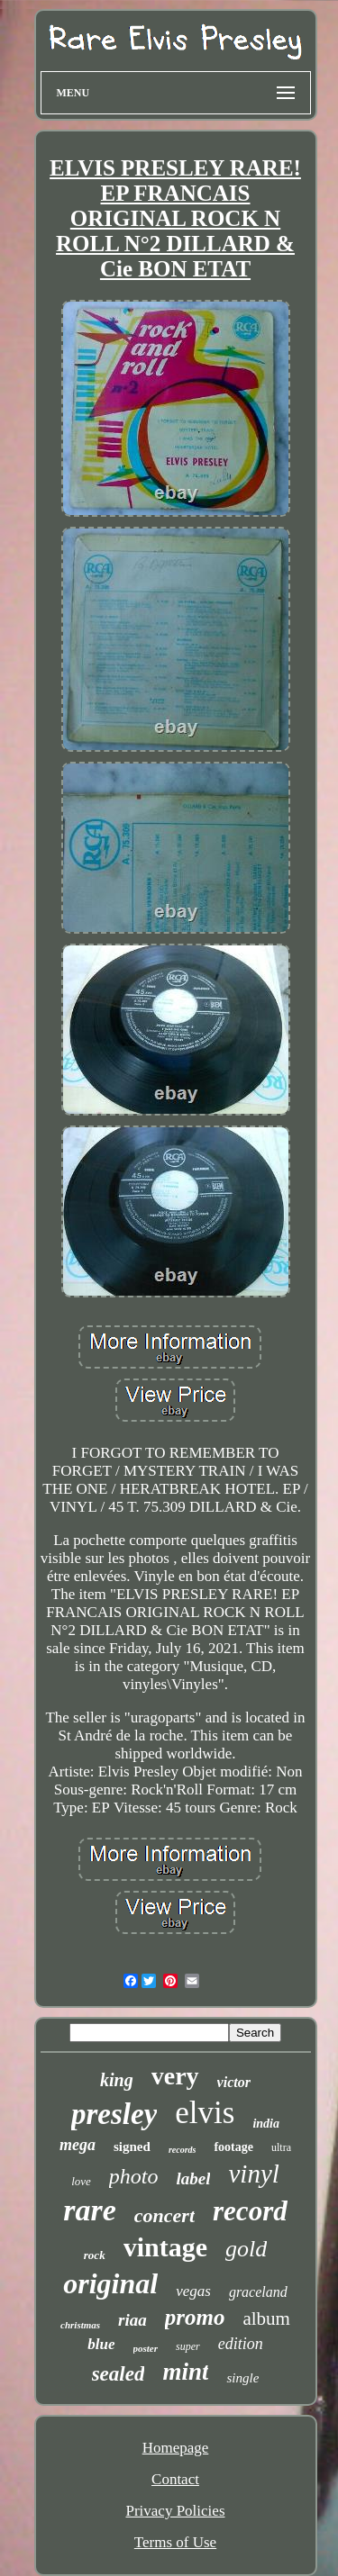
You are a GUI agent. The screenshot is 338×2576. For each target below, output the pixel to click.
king (116, 2080)
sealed (118, 2374)
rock (94, 2255)
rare (89, 2210)
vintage (165, 2247)
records (182, 2150)
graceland (258, 2292)
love (81, 2181)
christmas (80, 2324)
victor (234, 2082)
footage (233, 2147)
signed (132, 2146)
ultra (281, 2147)
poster (146, 2348)
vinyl (253, 2173)
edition (240, 2344)
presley (114, 2114)
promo (195, 2317)
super (188, 2346)
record (250, 2211)
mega (77, 2145)
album (266, 2318)
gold (246, 2249)
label (193, 2178)
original (110, 2283)
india (265, 2123)
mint (185, 2371)
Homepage (175, 2447)
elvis (204, 2112)
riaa (132, 2319)
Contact (175, 2479)
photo (134, 2176)
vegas (193, 2291)
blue (100, 2344)
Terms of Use (175, 2542)
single (242, 2378)
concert (164, 2215)
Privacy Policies (174, 2510)
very (175, 2076)
